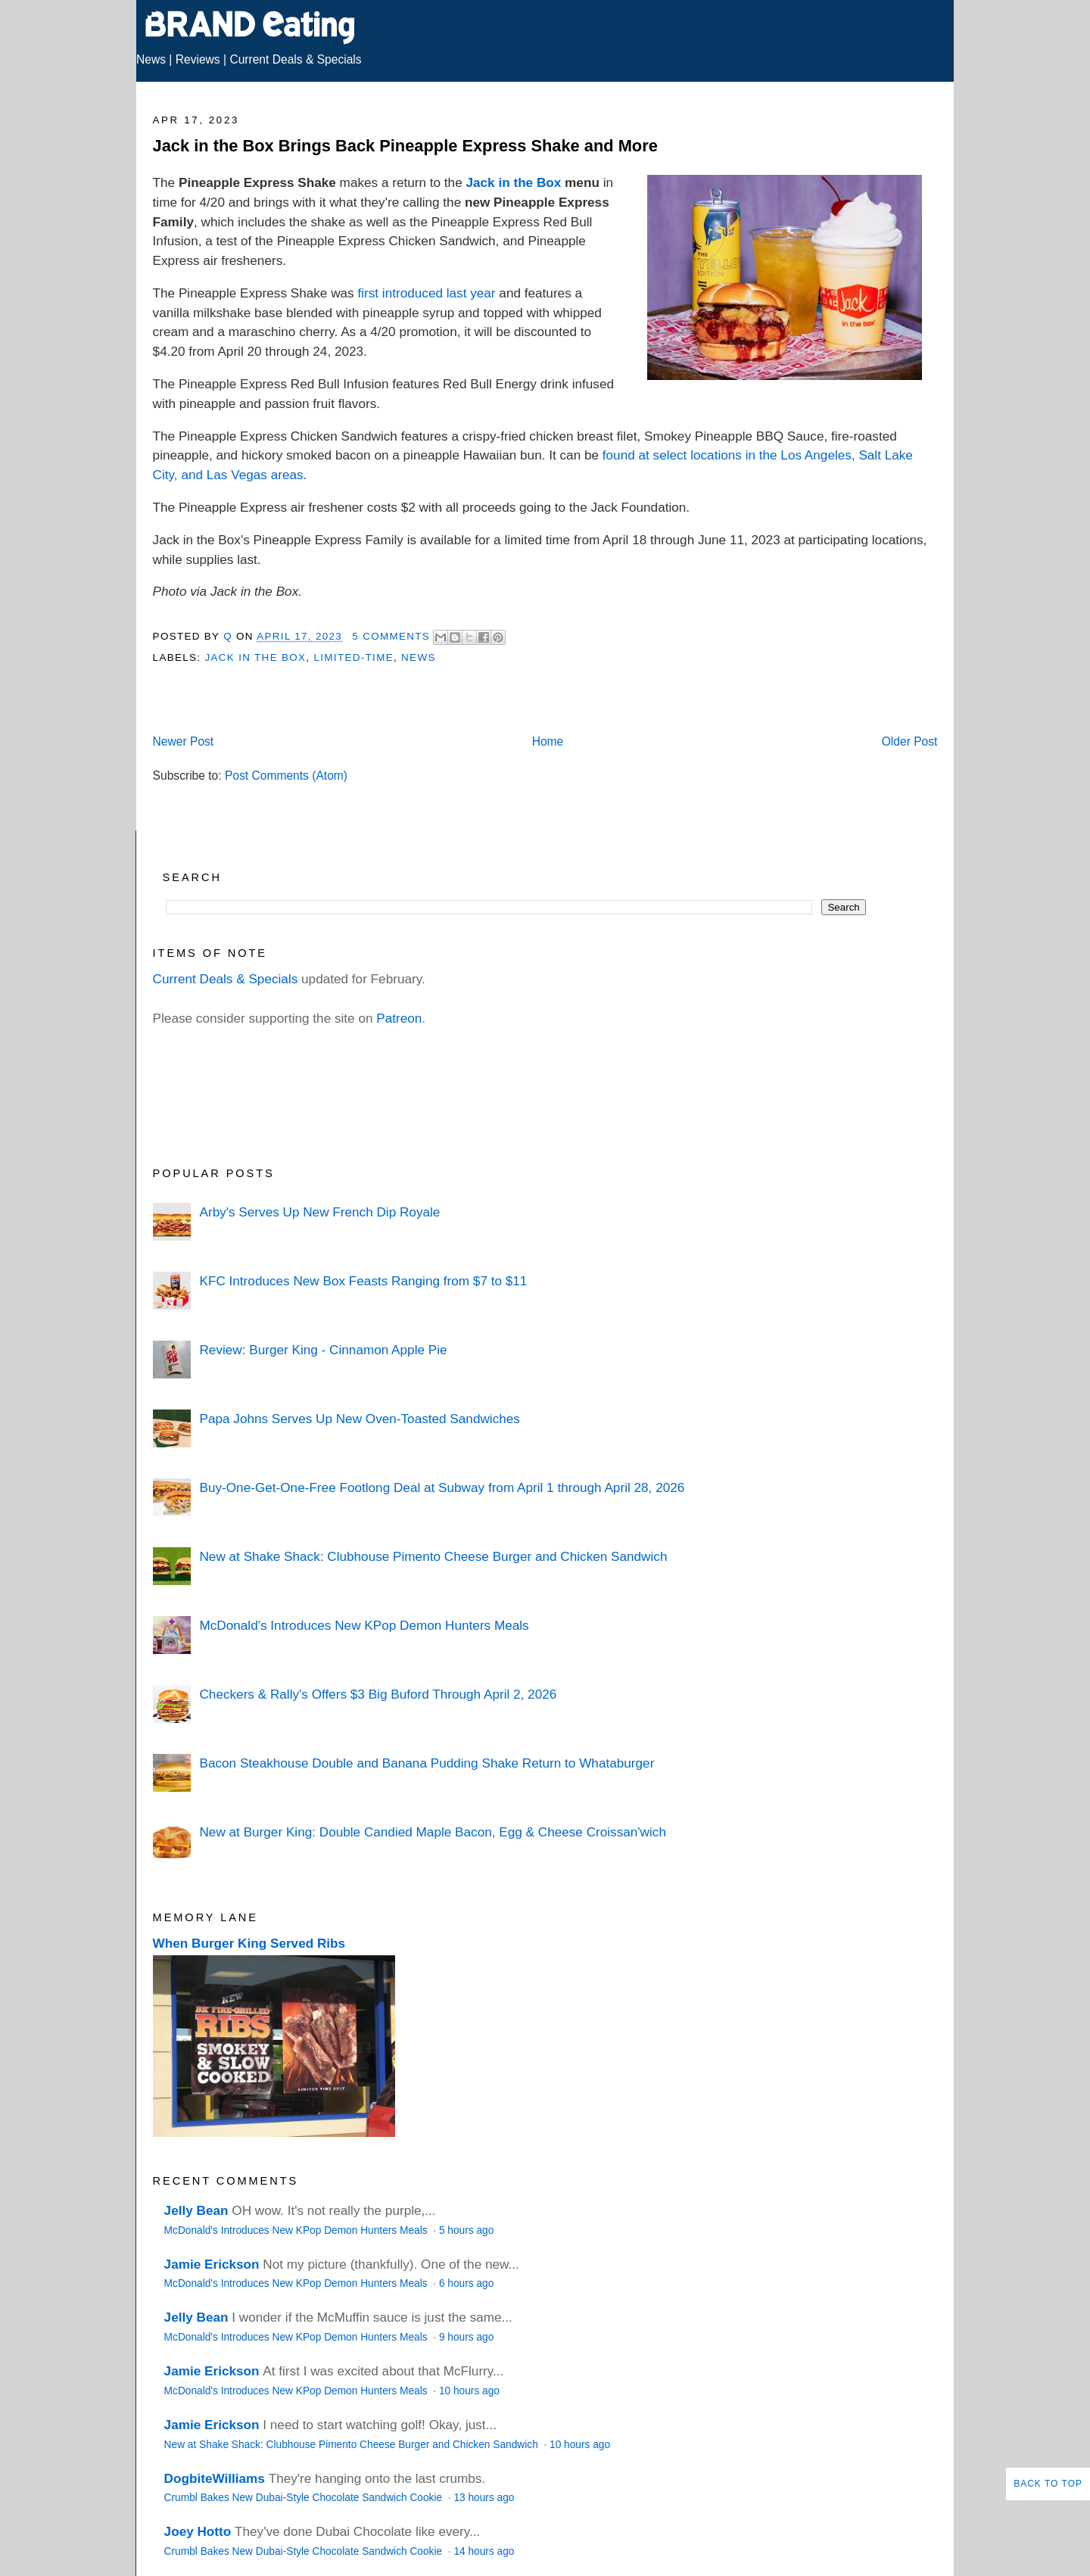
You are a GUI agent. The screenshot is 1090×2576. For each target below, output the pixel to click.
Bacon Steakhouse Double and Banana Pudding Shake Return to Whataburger (426, 1763)
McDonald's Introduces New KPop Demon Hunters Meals (363, 1625)
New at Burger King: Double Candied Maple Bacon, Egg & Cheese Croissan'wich (432, 1831)
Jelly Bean (196, 2210)
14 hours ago (483, 2551)
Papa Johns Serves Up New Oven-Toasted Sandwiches (359, 1418)
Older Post (910, 741)
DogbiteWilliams (214, 2478)
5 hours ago (466, 2230)
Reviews (198, 59)
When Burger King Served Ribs (249, 1943)
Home (548, 741)
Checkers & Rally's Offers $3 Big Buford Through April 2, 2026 (377, 1694)
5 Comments (391, 636)
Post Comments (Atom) (286, 775)
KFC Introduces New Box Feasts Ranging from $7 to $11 (363, 1280)
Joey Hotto (198, 2531)
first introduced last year (426, 293)
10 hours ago (469, 2391)
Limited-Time (353, 657)
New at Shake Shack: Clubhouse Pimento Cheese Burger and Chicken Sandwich (433, 1556)
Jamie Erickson (212, 2264)
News (151, 59)
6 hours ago (466, 2283)
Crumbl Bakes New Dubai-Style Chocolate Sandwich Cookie (304, 2497)
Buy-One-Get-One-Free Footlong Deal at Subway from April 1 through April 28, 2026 (441, 1487)
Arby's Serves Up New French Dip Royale (319, 1211)
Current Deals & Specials (295, 59)
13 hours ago (483, 2497)
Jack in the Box (513, 182)
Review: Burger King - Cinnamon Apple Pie (323, 1349)
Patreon (399, 1018)
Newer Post (183, 741)
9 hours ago (466, 2337)
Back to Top (1048, 2483)
